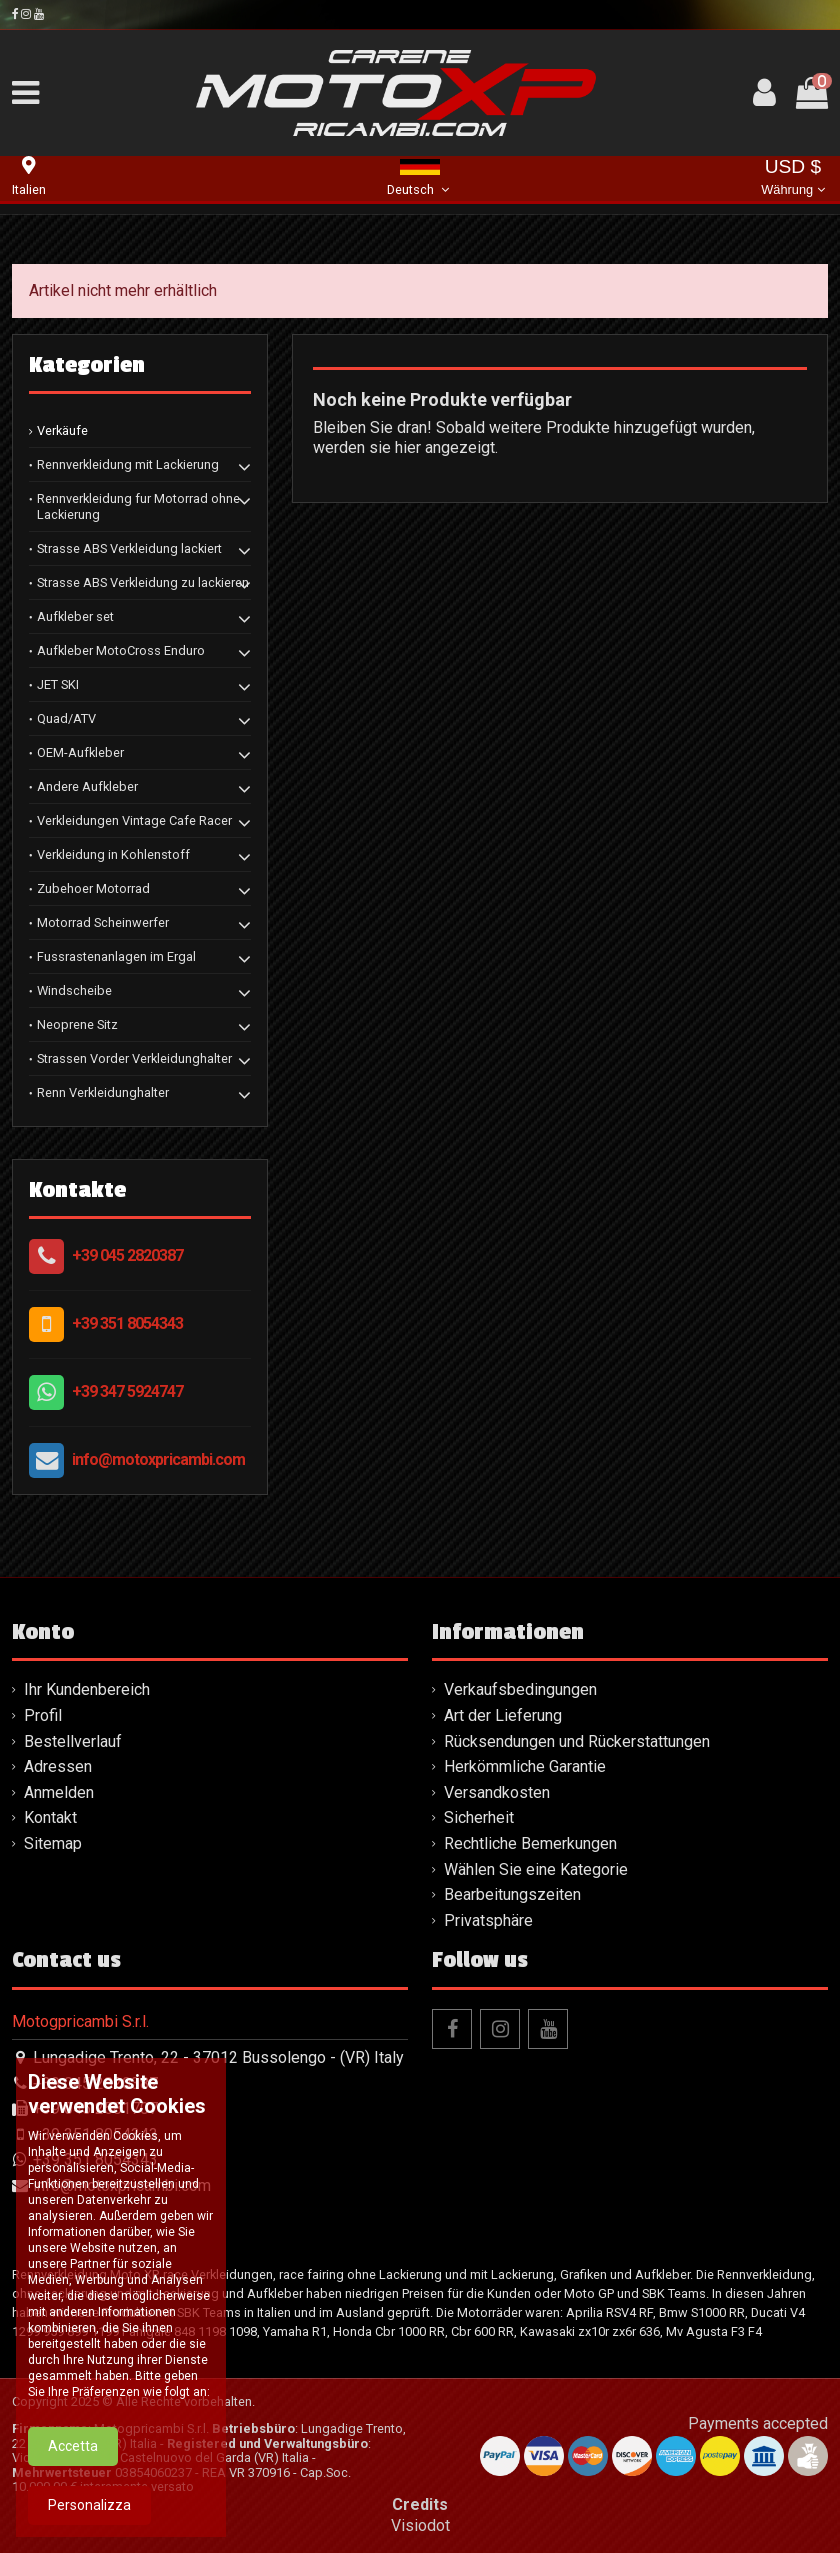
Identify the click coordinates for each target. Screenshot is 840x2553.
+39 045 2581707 (95, 2108)
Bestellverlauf (73, 1741)
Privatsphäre (488, 1920)
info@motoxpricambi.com (158, 1459)
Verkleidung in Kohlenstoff (113, 854)
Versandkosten (497, 1792)
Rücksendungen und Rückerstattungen (577, 1741)
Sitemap (53, 1843)
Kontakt (50, 1817)
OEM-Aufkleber (80, 752)
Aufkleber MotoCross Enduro (121, 650)
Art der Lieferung (503, 1715)
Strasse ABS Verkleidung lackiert (129, 548)
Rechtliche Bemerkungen (530, 1843)
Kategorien (87, 365)
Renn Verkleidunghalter (103, 1092)
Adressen (58, 1766)
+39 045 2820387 (127, 1255)
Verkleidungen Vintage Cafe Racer (134, 820)
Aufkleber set (75, 616)
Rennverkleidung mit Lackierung (128, 464)
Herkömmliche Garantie (525, 1766)
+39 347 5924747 (127, 1391)
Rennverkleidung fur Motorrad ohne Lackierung (138, 506)
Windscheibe (74, 990)
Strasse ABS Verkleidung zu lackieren (143, 582)
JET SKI (58, 684)
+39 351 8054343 (127, 1323)
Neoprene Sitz (77, 1024)
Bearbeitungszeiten (512, 1894)
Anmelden (59, 1792)
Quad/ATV (66, 718)
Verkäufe (62, 430)
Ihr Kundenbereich (87, 1689)
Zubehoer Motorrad (93, 888)
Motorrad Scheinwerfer (103, 922)
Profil (43, 1715)
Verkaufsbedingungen (520, 1689)
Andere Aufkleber (87, 786)
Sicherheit (479, 1817)
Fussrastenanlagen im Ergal (116, 956)
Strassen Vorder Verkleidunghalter (134, 1058)
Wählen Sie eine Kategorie (536, 1869)
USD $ (792, 178)
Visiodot (420, 2525)
